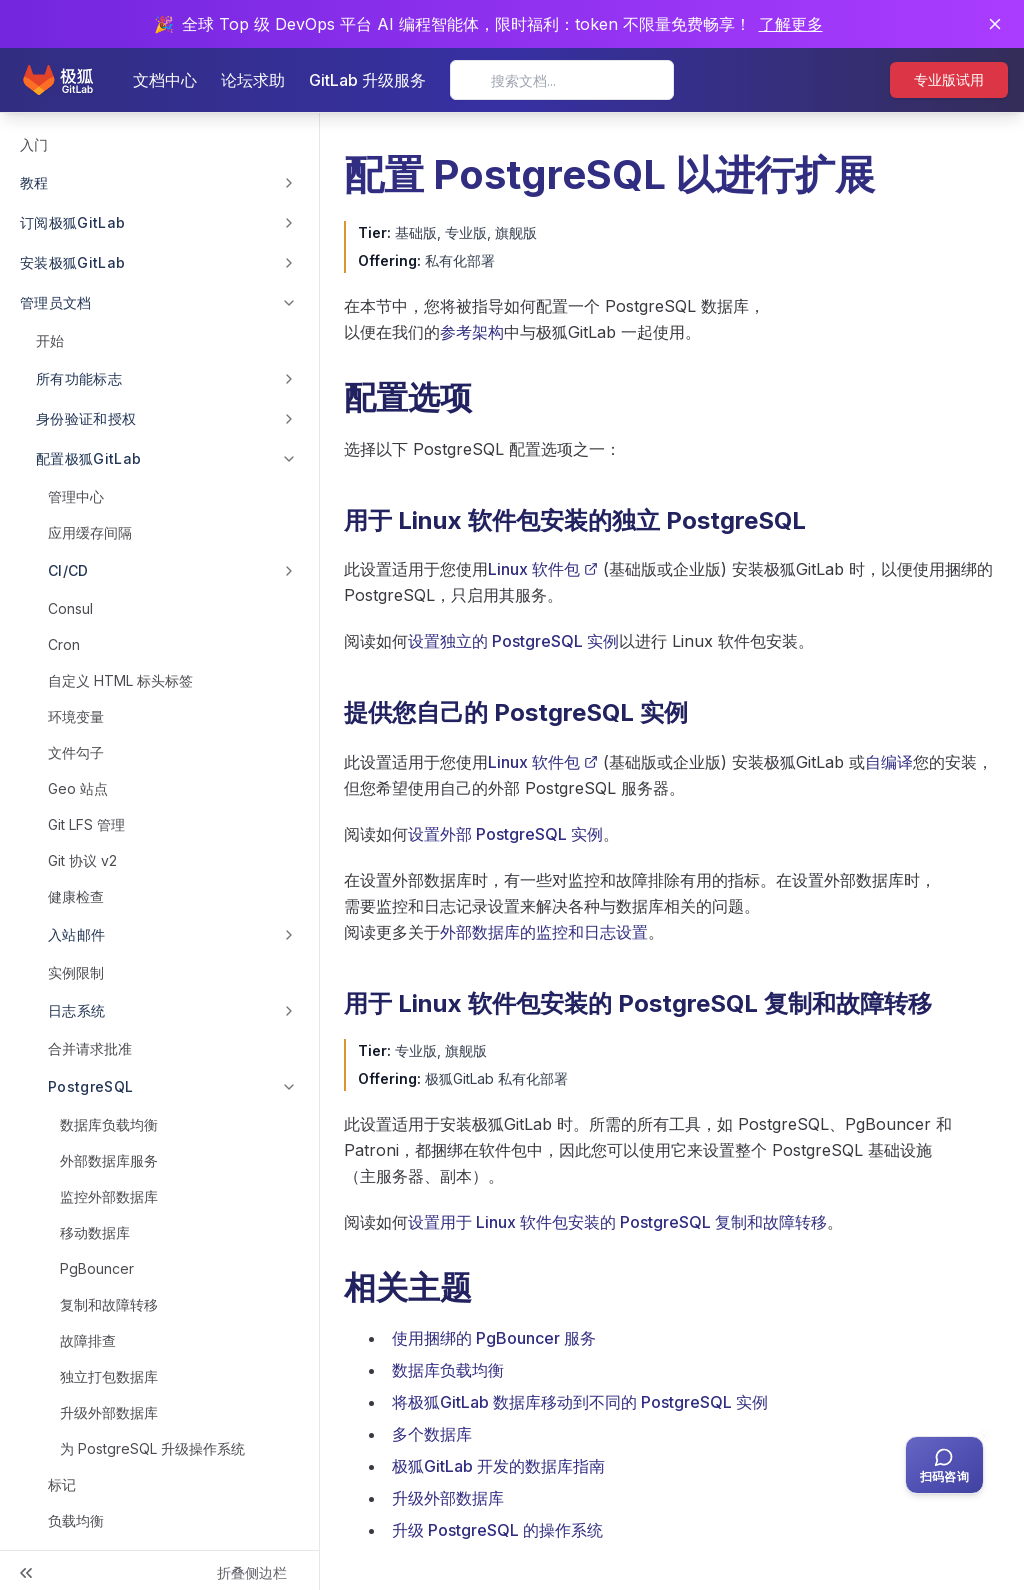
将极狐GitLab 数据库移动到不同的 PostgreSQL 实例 (580, 1402)
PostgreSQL (91, 1086)
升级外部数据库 (109, 1412)
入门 (34, 144)
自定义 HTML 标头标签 (120, 680)
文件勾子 (76, 752)
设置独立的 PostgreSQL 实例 (513, 641)
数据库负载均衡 (109, 1124)
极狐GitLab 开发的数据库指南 (498, 1466)
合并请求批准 (90, 1048)
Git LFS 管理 (86, 824)
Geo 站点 (78, 788)
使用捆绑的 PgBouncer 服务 (494, 1338)
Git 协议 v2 (82, 860)
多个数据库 (432, 1434)
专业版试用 (949, 79)
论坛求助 (253, 80)
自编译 (889, 762)
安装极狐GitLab (73, 262)
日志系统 (76, 1010)
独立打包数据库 (109, 1376)
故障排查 (88, 1340)
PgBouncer (97, 1268)
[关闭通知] (995, 24)
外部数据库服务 (109, 1160)
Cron (64, 644)
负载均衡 (76, 1520)
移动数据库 (95, 1232)
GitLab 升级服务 (367, 80)
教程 (34, 182)
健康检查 (76, 896)
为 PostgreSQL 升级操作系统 (152, 1448)
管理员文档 (56, 302)
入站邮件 (76, 934)
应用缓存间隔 (90, 532)
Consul (70, 608)
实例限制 (76, 972)
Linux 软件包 (543, 569)
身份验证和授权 (86, 418)
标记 (62, 1484)
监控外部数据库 (109, 1196)
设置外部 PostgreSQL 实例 (505, 834)
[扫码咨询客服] (944, 1465)
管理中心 (76, 496)
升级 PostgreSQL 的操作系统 (497, 1530)
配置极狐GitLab (89, 458)
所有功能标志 (79, 378)
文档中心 (165, 80)
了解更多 (791, 24)
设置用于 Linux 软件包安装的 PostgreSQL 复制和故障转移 (617, 1222)
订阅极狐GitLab (73, 222)
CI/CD (68, 570)
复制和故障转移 (109, 1304)
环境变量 (76, 716)
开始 (50, 340)
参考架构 (472, 332)
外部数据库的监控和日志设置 (544, 932)
